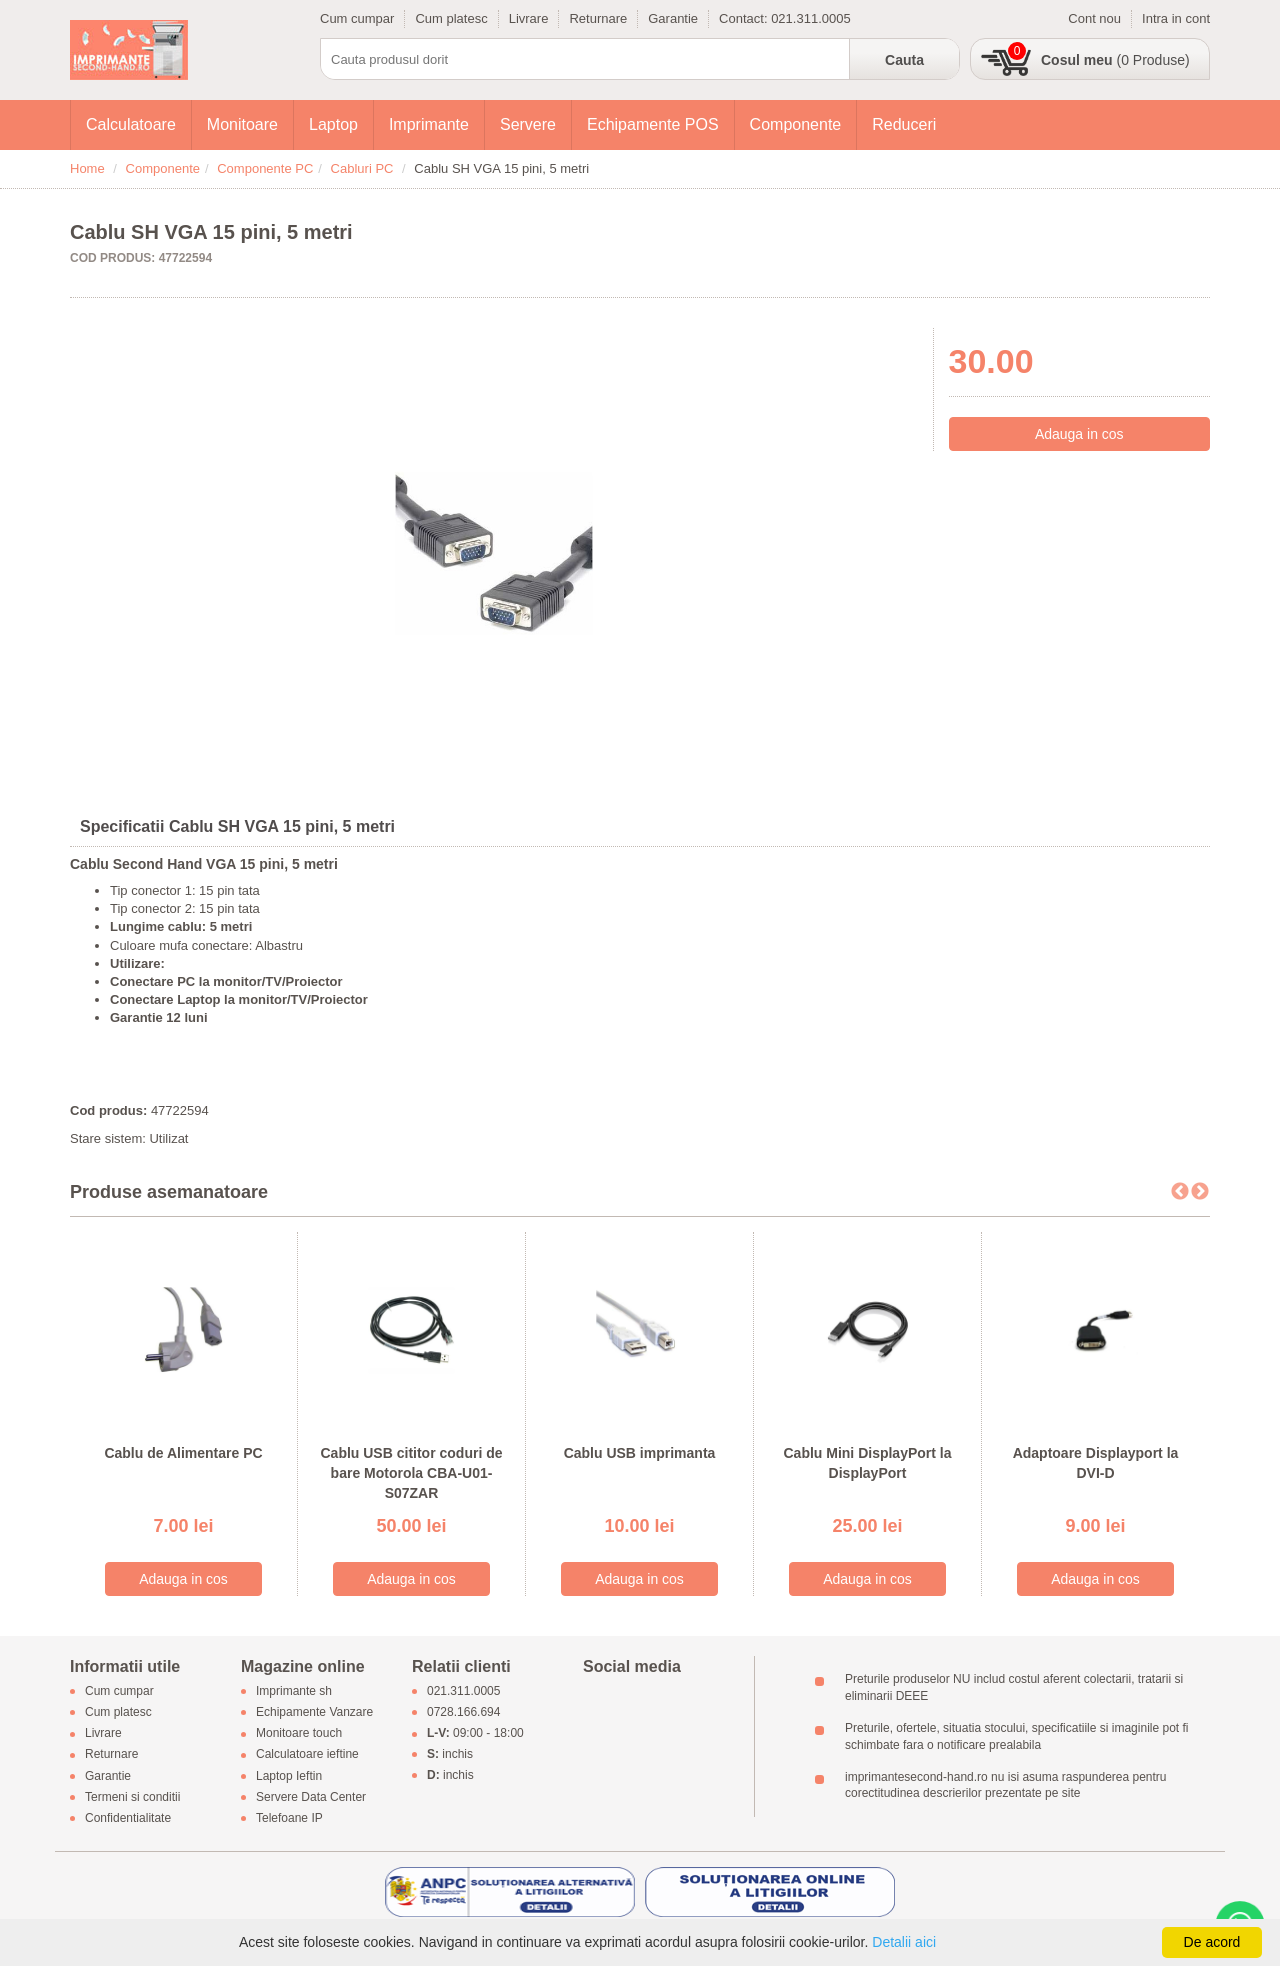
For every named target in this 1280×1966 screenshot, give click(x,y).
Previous (1180, 1192)
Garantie (673, 18)
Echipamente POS (653, 124)
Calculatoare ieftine (307, 1755)
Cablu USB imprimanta (640, 1453)
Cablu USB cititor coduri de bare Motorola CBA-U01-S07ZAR (411, 1472)
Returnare (598, 18)
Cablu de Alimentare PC (183, 1453)
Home (87, 168)
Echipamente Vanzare (314, 1712)
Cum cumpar (357, 18)
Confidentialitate (128, 1819)
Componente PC (265, 168)
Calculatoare (131, 124)
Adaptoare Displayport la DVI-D (1096, 1463)
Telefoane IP (289, 1819)
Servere (528, 124)
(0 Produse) (1115, 60)
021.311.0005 (811, 18)
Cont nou (1094, 18)
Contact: (745, 18)
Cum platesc (451, 18)
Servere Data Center (311, 1797)
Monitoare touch (299, 1734)
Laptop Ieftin (289, 1776)
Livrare (529, 18)
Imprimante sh (294, 1691)
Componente (796, 124)
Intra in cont (1176, 18)
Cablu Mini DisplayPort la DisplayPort (867, 1463)
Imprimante (429, 124)
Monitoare (242, 124)
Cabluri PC (362, 168)
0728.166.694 (463, 1712)
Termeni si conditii (132, 1797)
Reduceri (904, 124)
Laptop (333, 124)
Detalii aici (904, 1942)
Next (1200, 1192)
